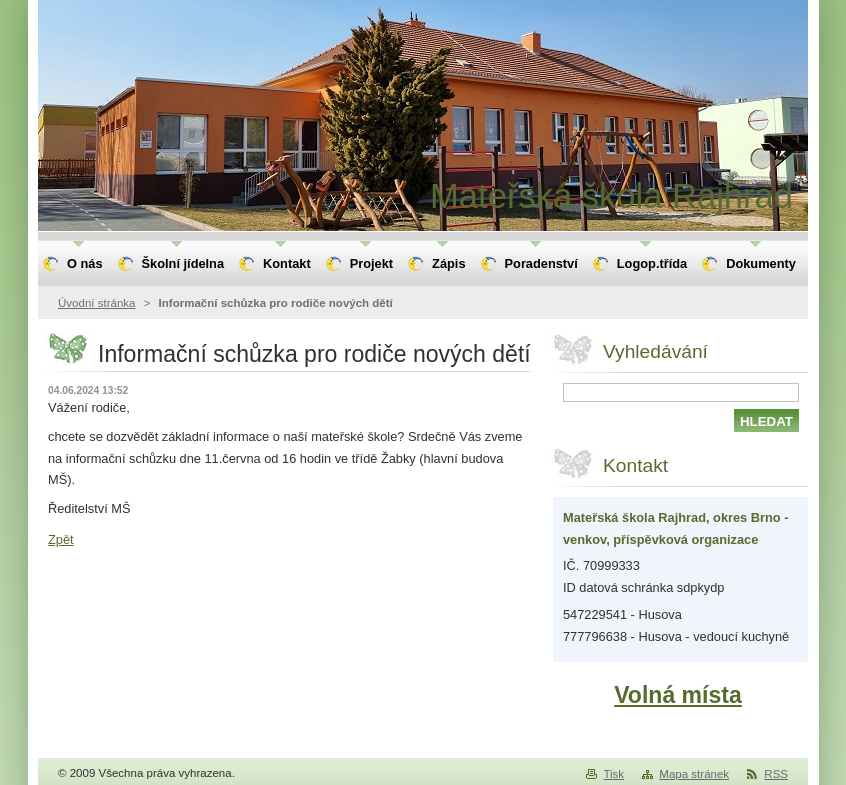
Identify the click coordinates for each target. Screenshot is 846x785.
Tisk (613, 774)
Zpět (61, 539)
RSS (776, 774)
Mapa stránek (694, 774)
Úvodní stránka (96, 303)
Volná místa (678, 695)
